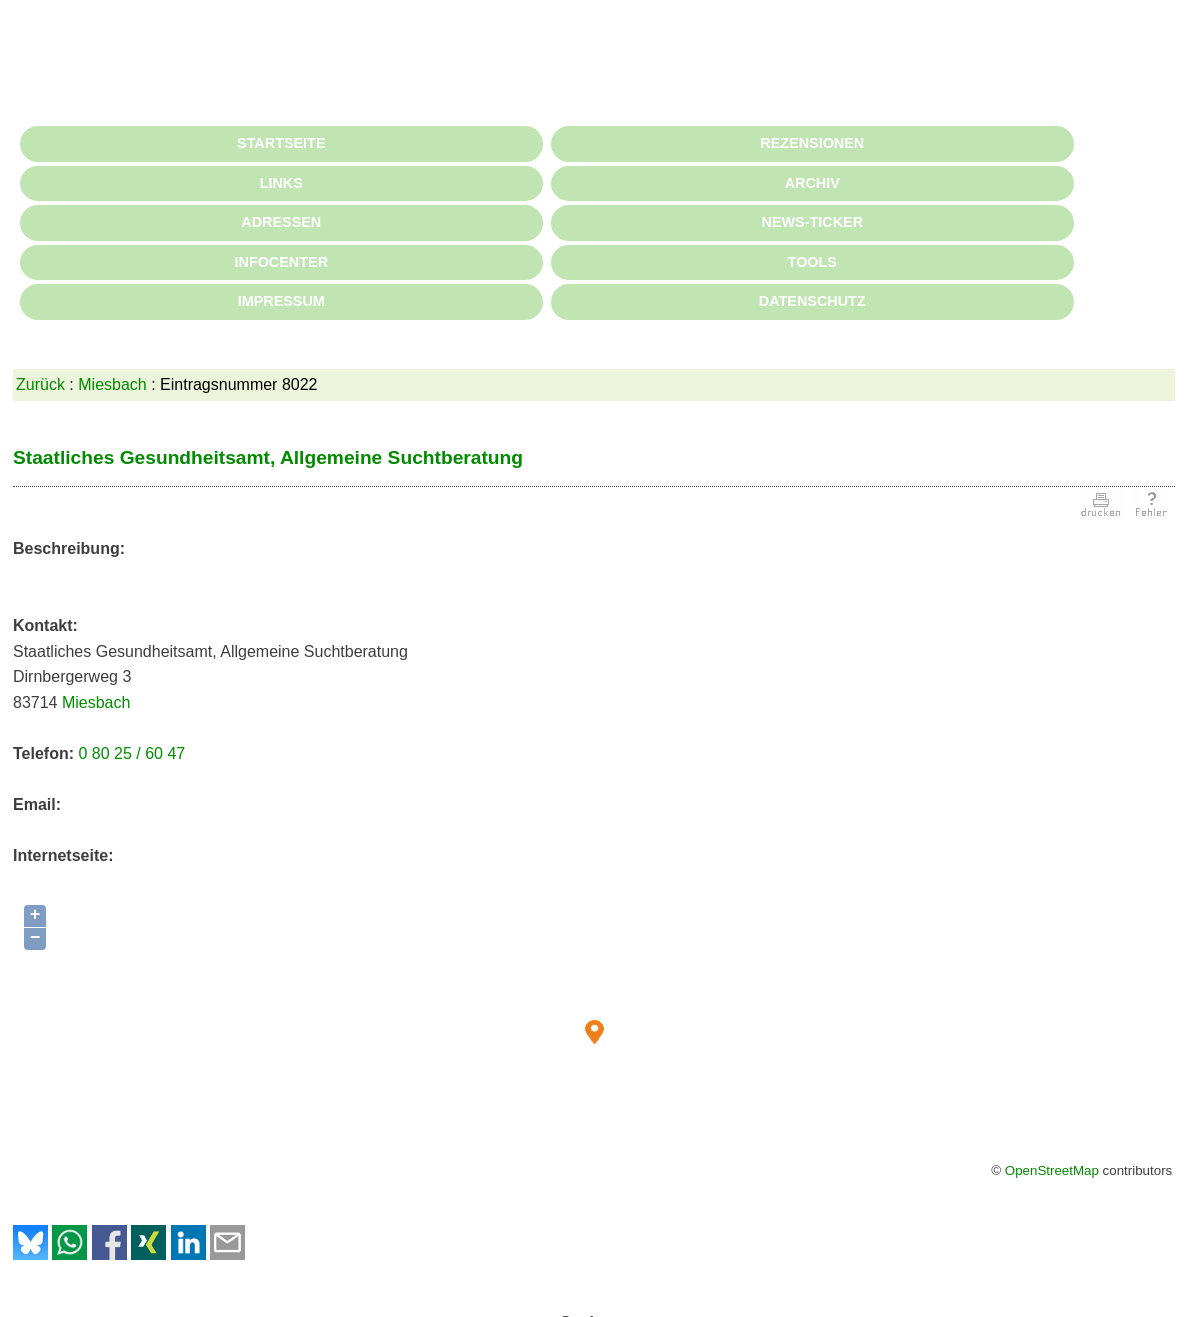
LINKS (281, 183)
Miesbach (112, 384)
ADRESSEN (281, 222)
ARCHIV (812, 183)
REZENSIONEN (812, 143)
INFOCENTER (282, 262)
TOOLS (812, 262)
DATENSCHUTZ (812, 301)
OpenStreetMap (1052, 1170)
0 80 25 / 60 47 (131, 753)
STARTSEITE (281, 143)
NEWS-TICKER (813, 222)
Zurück (40, 384)
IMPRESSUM (281, 301)
